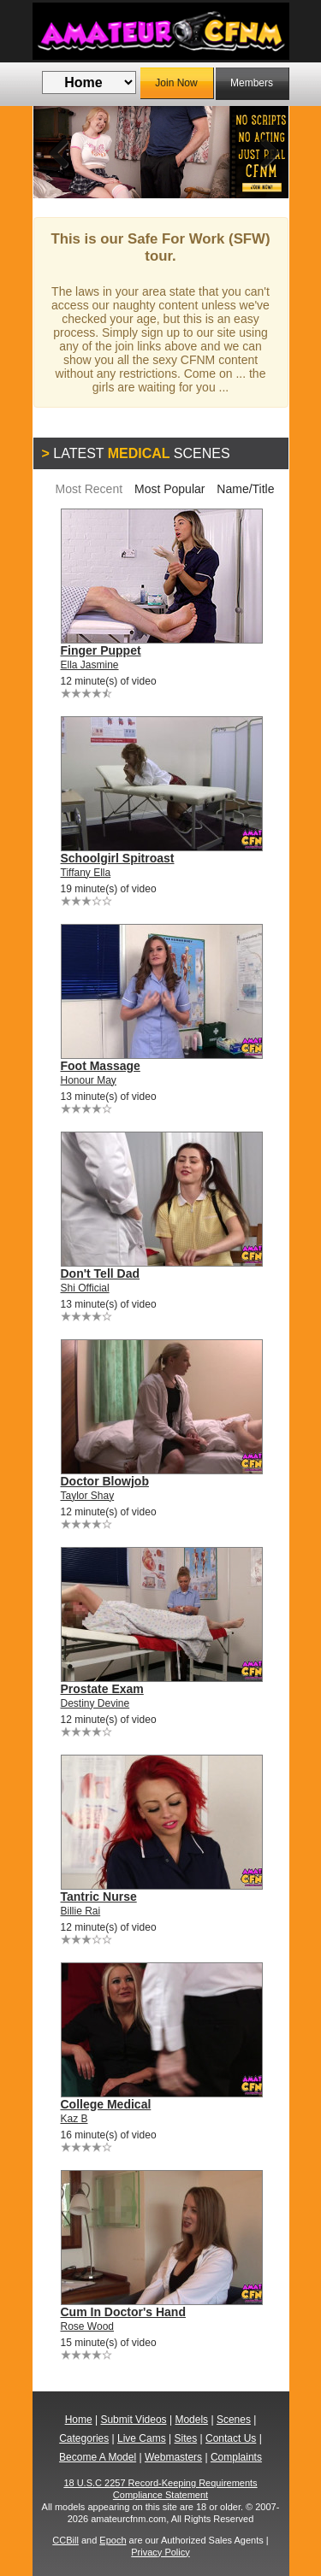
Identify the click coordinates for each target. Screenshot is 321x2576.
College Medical (106, 2104)
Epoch (112, 2540)
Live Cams (141, 2438)
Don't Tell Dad (100, 1273)
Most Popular (169, 489)
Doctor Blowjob (105, 1481)
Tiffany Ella (86, 873)
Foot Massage (100, 1066)
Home (78, 2420)
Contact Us (230, 2438)
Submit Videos (133, 2420)
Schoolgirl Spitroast (118, 858)
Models (191, 2420)
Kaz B (74, 2119)
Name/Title (245, 489)
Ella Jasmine (90, 665)
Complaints (236, 2457)
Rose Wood (87, 2326)
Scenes (234, 2420)
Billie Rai (81, 1911)
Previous (59, 152)
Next (263, 152)
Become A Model (97, 2457)
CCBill (65, 2540)
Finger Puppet (101, 650)
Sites (186, 2438)
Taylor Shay (88, 1496)
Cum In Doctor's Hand (123, 2312)
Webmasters (173, 2457)
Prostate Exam (102, 1689)
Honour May (88, 1080)
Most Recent (88, 489)
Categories (84, 2438)
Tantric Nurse (99, 1896)
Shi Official (85, 1288)
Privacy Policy (160, 2552)
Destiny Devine (95, 1703)
